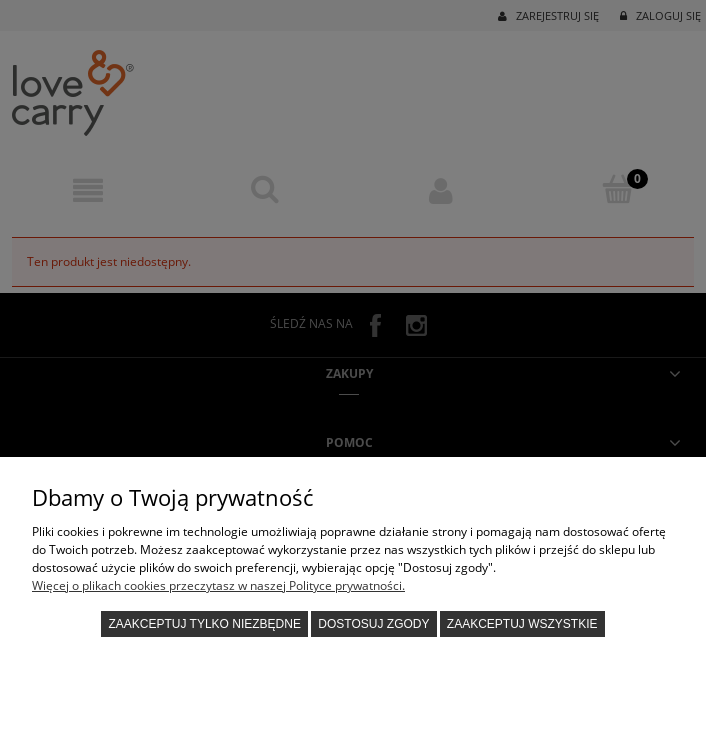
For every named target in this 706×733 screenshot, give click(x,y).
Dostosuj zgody (373, 624)
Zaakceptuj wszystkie (522, 624)
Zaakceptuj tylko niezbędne (204, 624)
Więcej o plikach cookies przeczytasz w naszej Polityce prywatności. (218, 585)
